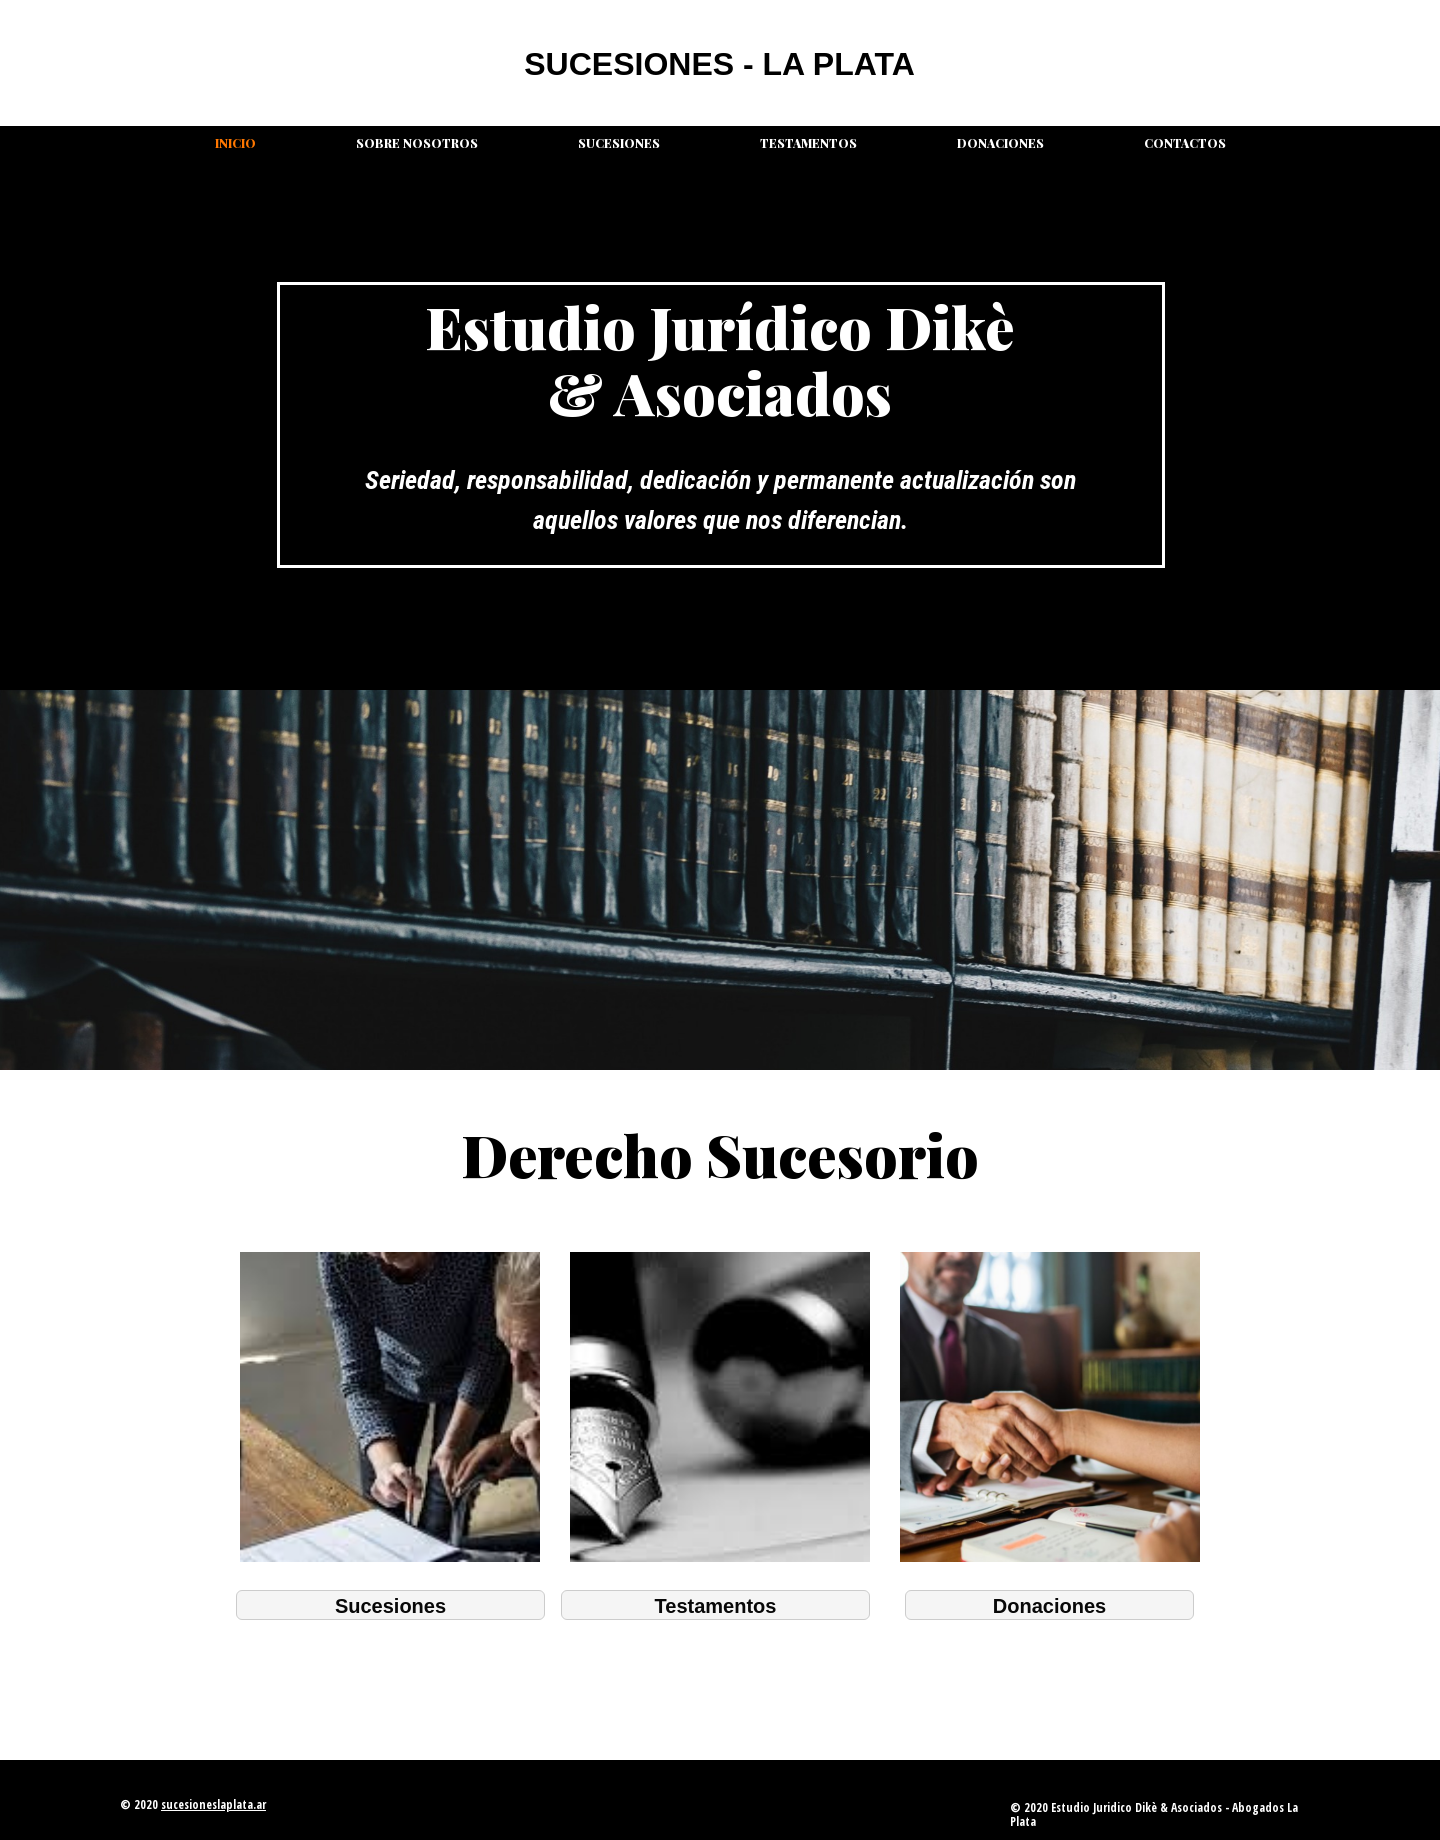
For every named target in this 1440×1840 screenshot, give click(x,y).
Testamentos (808, 143)
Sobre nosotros (417, 143)
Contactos (1185, 143)
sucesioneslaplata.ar (213, 1804)
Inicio (235, 143)
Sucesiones (619, 143)
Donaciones (1000, 143)
